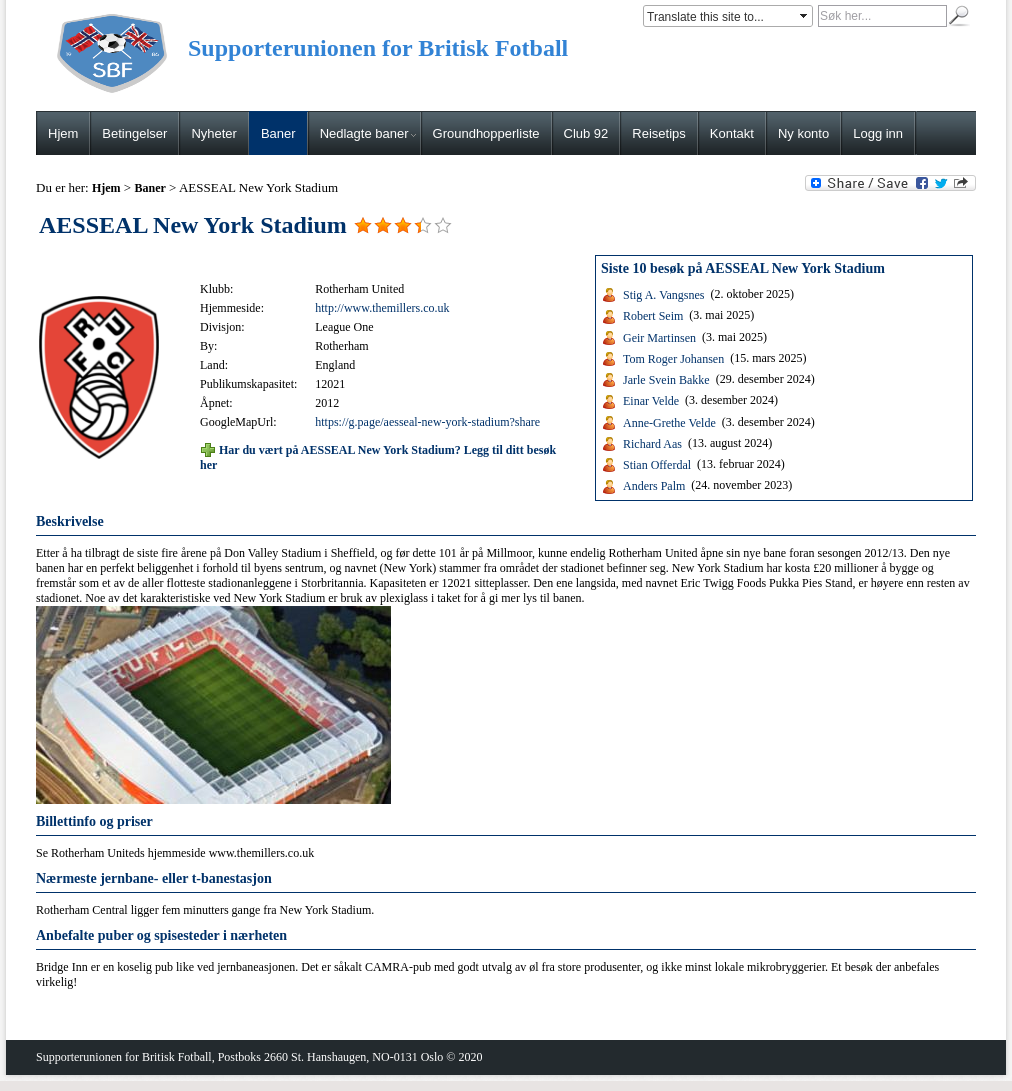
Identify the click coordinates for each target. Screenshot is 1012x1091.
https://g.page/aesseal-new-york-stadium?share (427, 422)
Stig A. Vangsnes (663, 295)
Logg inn (878, 133)
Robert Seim (653, 316)
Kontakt (732, 133)
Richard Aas (652, 444)
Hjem (63, 133)
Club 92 (586, 133)
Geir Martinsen (659, 337)
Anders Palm (654, 486)
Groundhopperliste (486, 133)
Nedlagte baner (368, 133)
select (805, 16)
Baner (278, 133)
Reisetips (658, 133)
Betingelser (134, 133)
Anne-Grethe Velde (669, 422)
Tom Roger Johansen (673, 359)
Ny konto (803, 133)
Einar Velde (651, 401)
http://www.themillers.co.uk (382, 308)
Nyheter (214, 133)
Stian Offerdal (657, 465)
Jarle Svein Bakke (666, 380)
